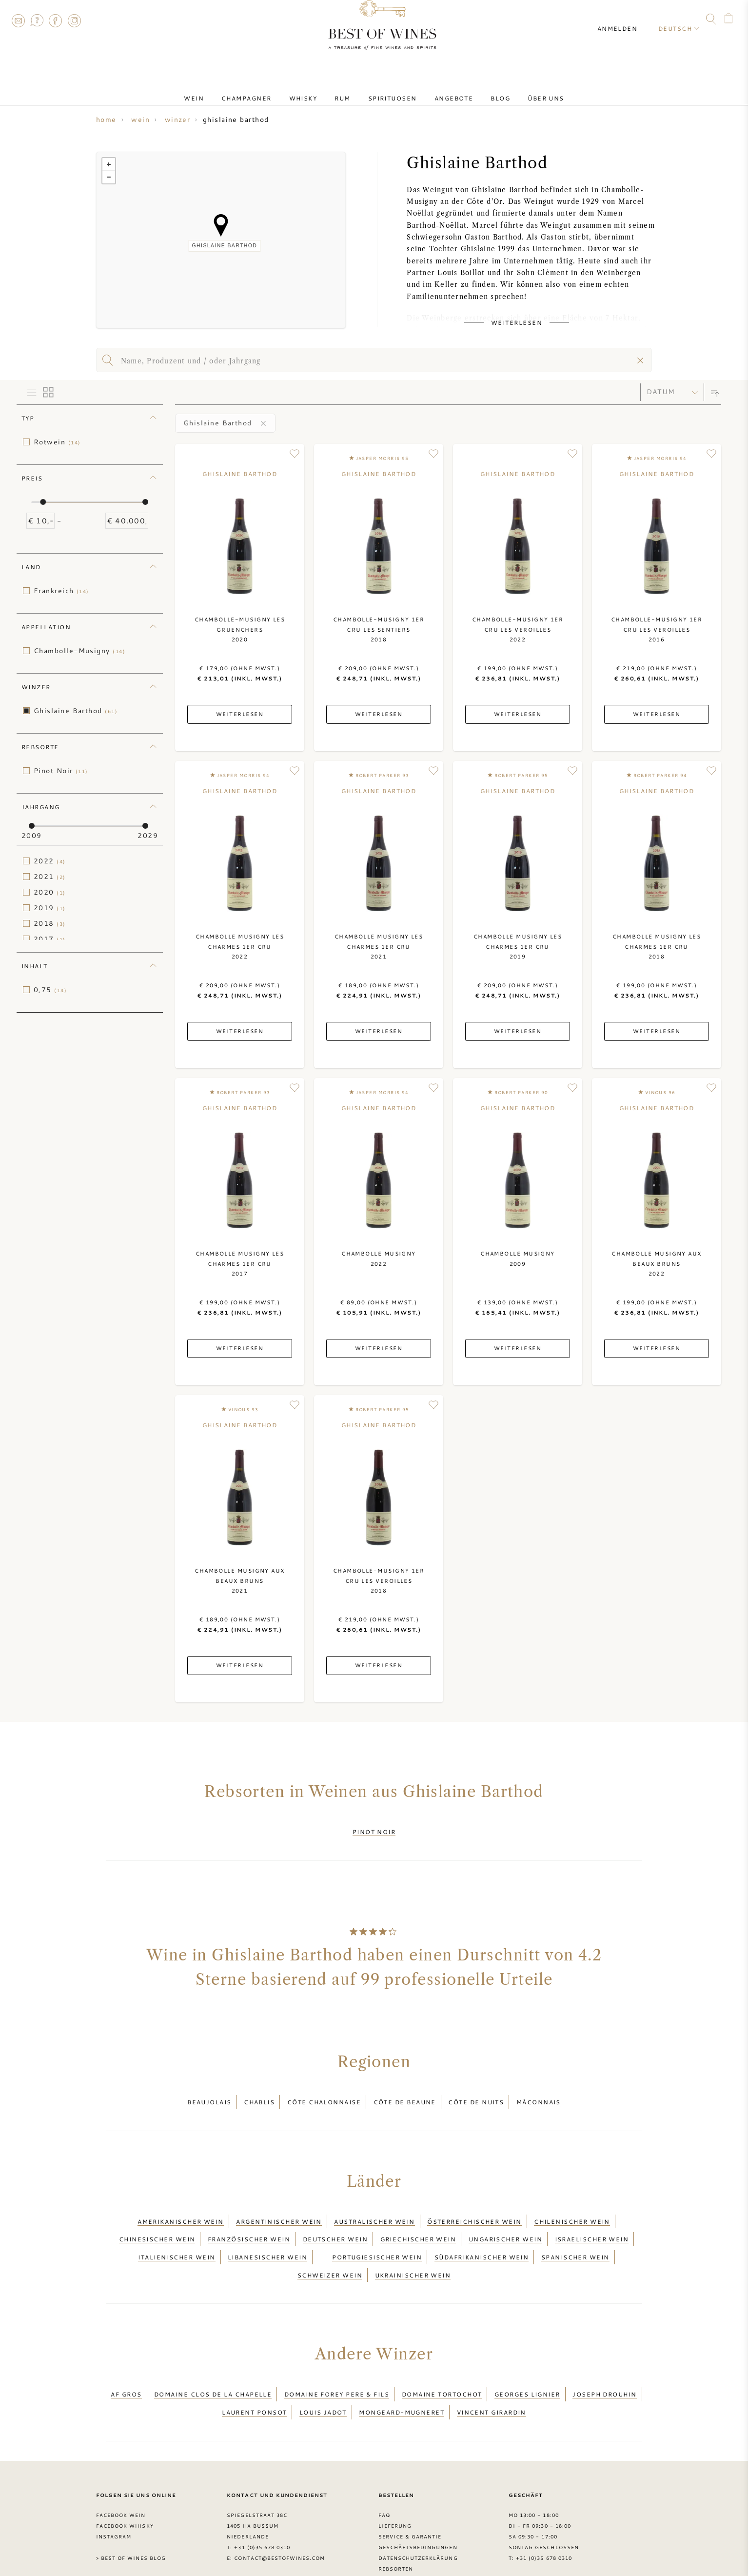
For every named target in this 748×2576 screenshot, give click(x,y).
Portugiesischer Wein (377, 2230)
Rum (346, 89)
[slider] (43, 502)
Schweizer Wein (329, 2241)
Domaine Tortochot (442, 2354)
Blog (481, 89)
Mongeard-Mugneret (401, 2366)
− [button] (108, 177)
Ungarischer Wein (505, 2218)
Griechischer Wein (418, 2218)
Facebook (55, 20)
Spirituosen (388, 89)
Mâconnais (538, 2093)
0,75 (50, 989)
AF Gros (126, 2354)
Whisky (315, 89)
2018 (50, 923)
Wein (221, 89)
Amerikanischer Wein (181, 2206)
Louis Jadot (323, 2366)
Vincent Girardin (491, 2366)
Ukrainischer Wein (413, 2241)
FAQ (36, 20)
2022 (50, 861)
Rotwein (57, 442)
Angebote (442, 89)
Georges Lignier (527, 2354)
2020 (50, 892)
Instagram (74, 20)
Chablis (259, 2093)
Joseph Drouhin (604, 2354)
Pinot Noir (61, 770)
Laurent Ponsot (254, 2366)
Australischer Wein (374, 2206)
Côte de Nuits (476, 2093)
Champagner (266, 89)
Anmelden (626, 19)
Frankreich (61, 590)
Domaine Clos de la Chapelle (213, 2354)
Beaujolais (209, 2093)
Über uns (518, 89)
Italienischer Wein (176, 2230)
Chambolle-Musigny (79, 650)
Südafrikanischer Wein (481, 2230)
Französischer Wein (249, 2218)
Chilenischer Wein (572, 2206)
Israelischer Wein (592, 2218)
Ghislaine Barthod (76, 710)
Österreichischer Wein (474, 2206)
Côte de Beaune (405, 2093)
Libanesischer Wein (267, 2230)
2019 (50, 907)
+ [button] (108, 164)
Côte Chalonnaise (324, 2093)
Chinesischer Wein (157, 2218)
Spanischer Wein (575, 2230)
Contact (18, 20)
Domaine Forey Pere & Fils (336, 2354)
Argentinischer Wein (279, 2206)
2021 (50, 876)
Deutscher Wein (335, 2218)
